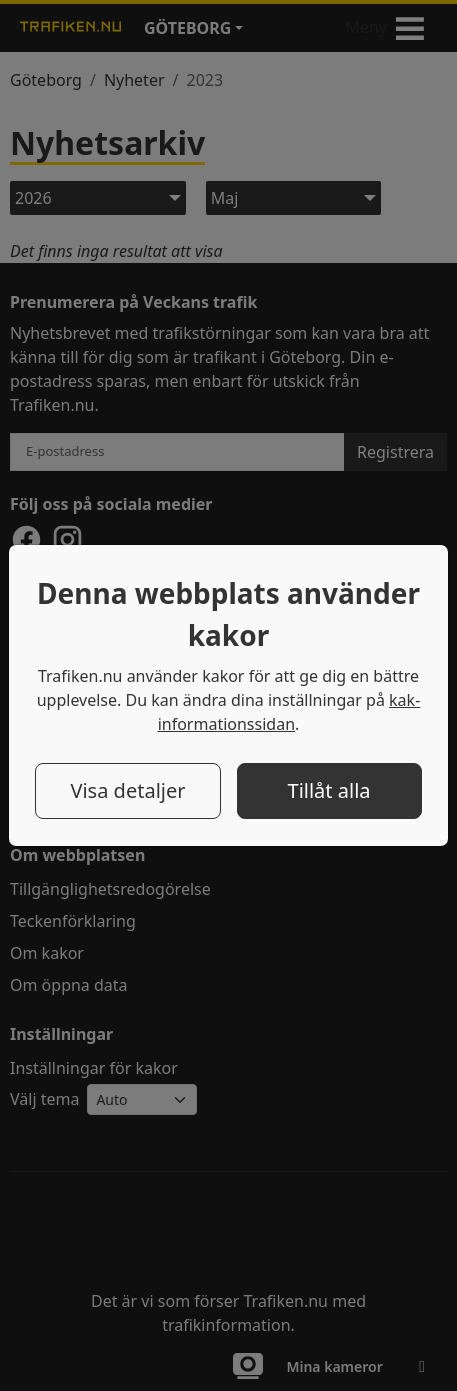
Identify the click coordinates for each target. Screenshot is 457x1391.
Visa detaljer (127, 790)
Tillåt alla (329, 790)
